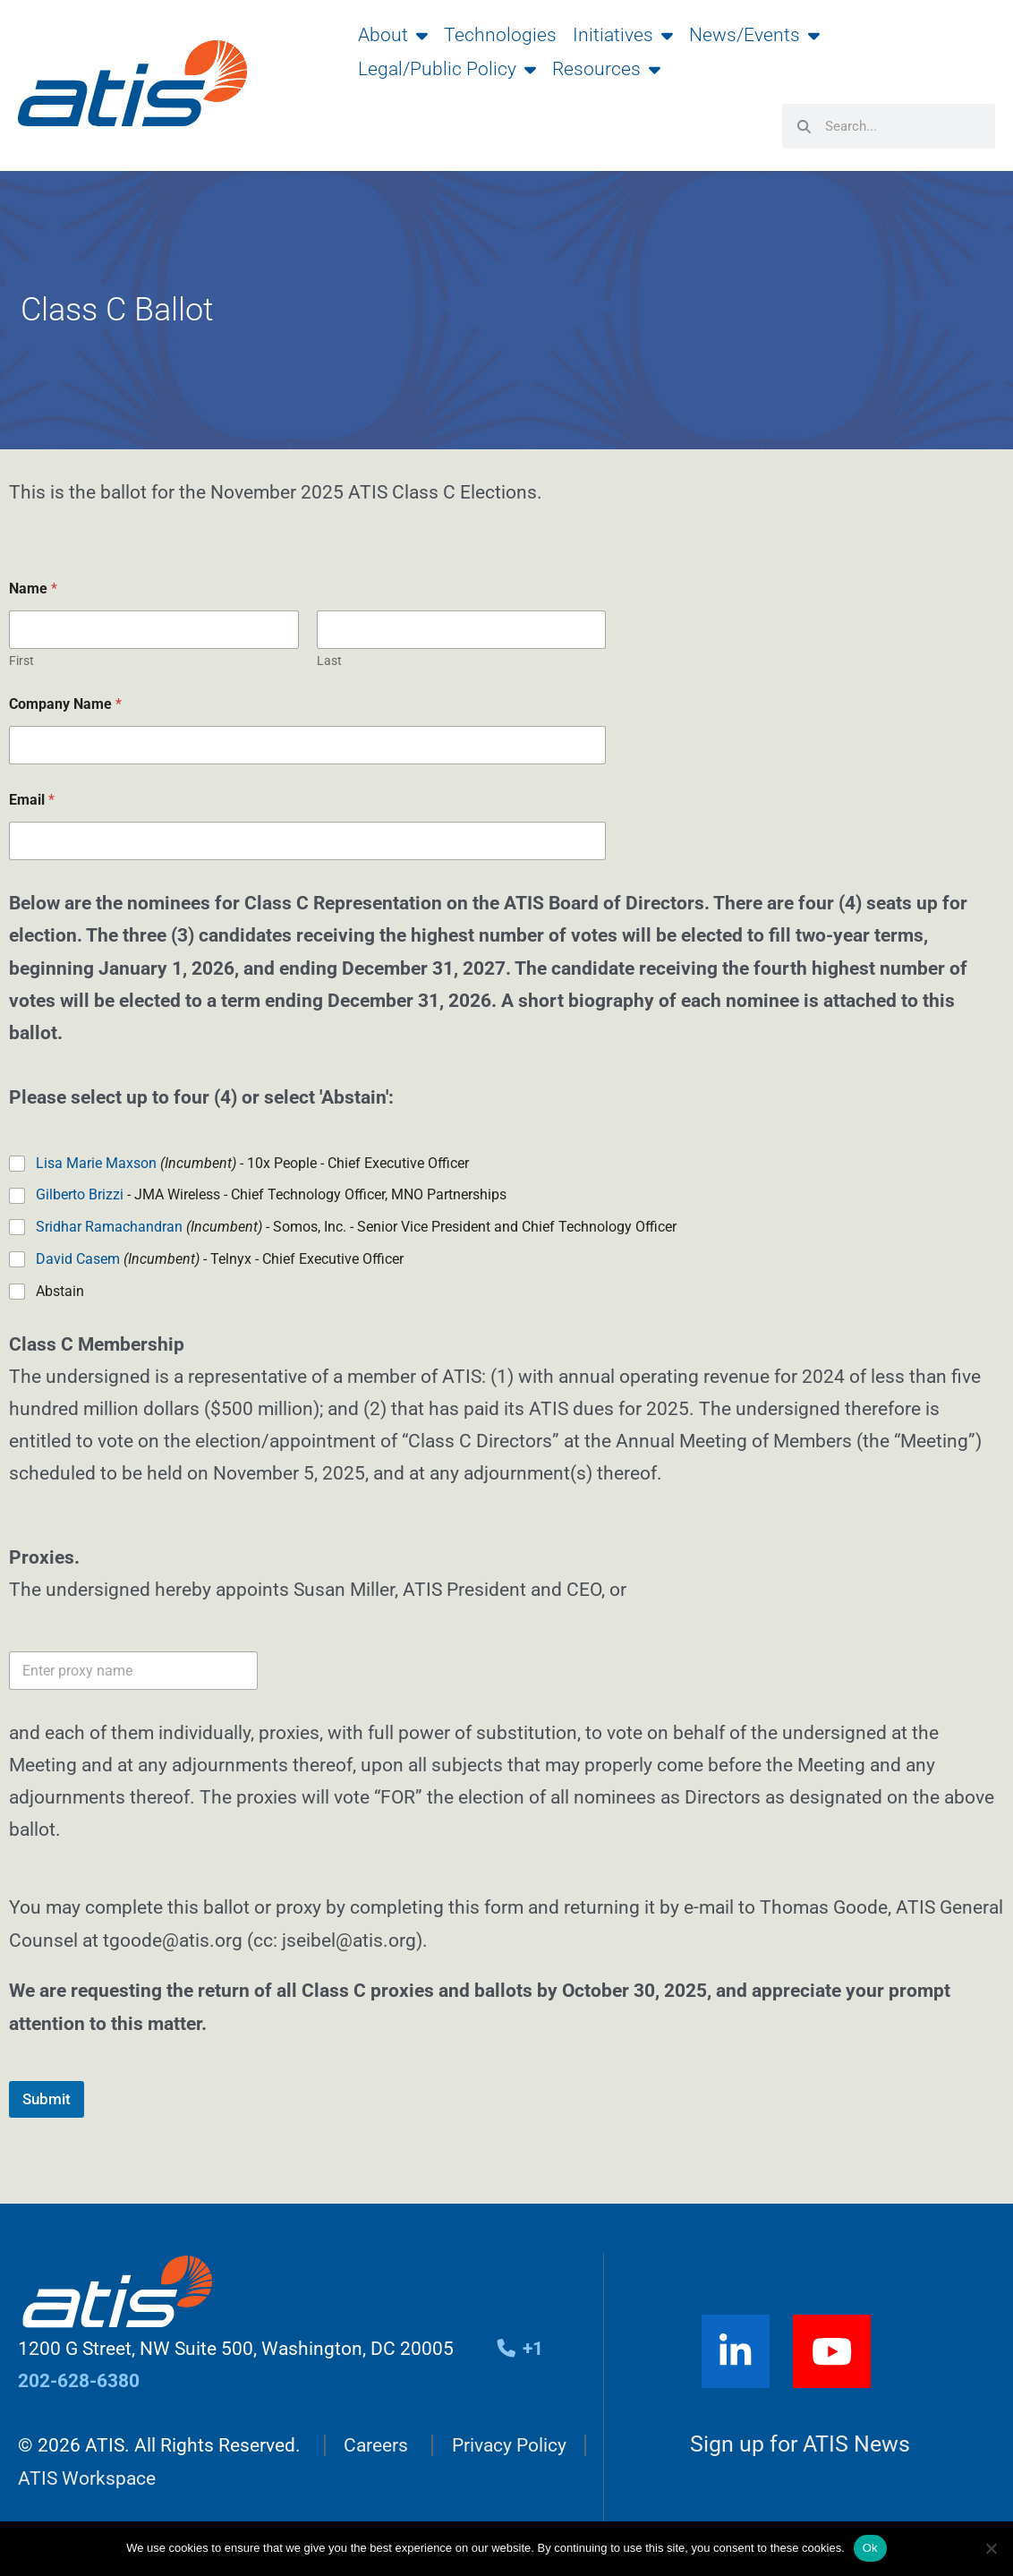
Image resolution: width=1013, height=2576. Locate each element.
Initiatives (623, 35)
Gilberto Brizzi (79, 1194)
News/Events (754, 35)
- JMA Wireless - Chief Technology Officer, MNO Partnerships (271, 1194)
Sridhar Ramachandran (109, 1226)
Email (32, 799)
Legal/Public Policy (447, 69)
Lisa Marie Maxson (96, 1163)
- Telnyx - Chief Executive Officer (220, 1258)
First (21, 660)
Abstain (60, 1291)
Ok (870, 2548)
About (393, 35)
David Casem (78, 1258)
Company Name (65, 703)
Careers (376, 2445)
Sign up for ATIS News (800, 2445)
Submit (46, 2099)
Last (329, 660)
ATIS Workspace (87, 2478)
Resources (606, 69)
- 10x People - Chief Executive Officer (252, 1163)
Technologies (500, 35)
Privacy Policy (509, 2445)
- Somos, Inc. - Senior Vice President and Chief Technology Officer (356, 1226)
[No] (991, 2548)
